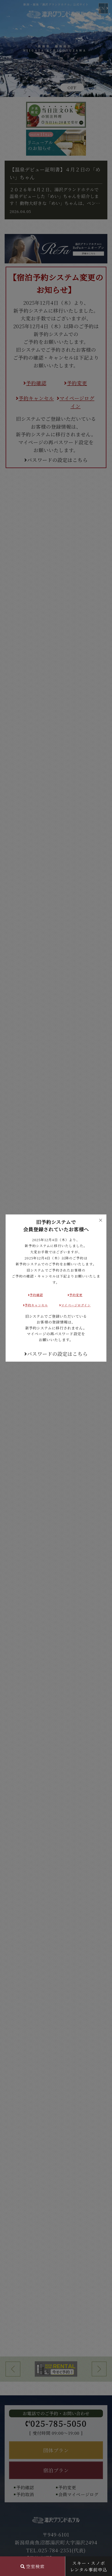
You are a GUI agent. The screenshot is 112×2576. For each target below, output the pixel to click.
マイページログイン (75, 1305)
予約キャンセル (35, 1305)
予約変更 (75, 1295)
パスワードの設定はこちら (56, 1353)
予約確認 (35, 1295)
